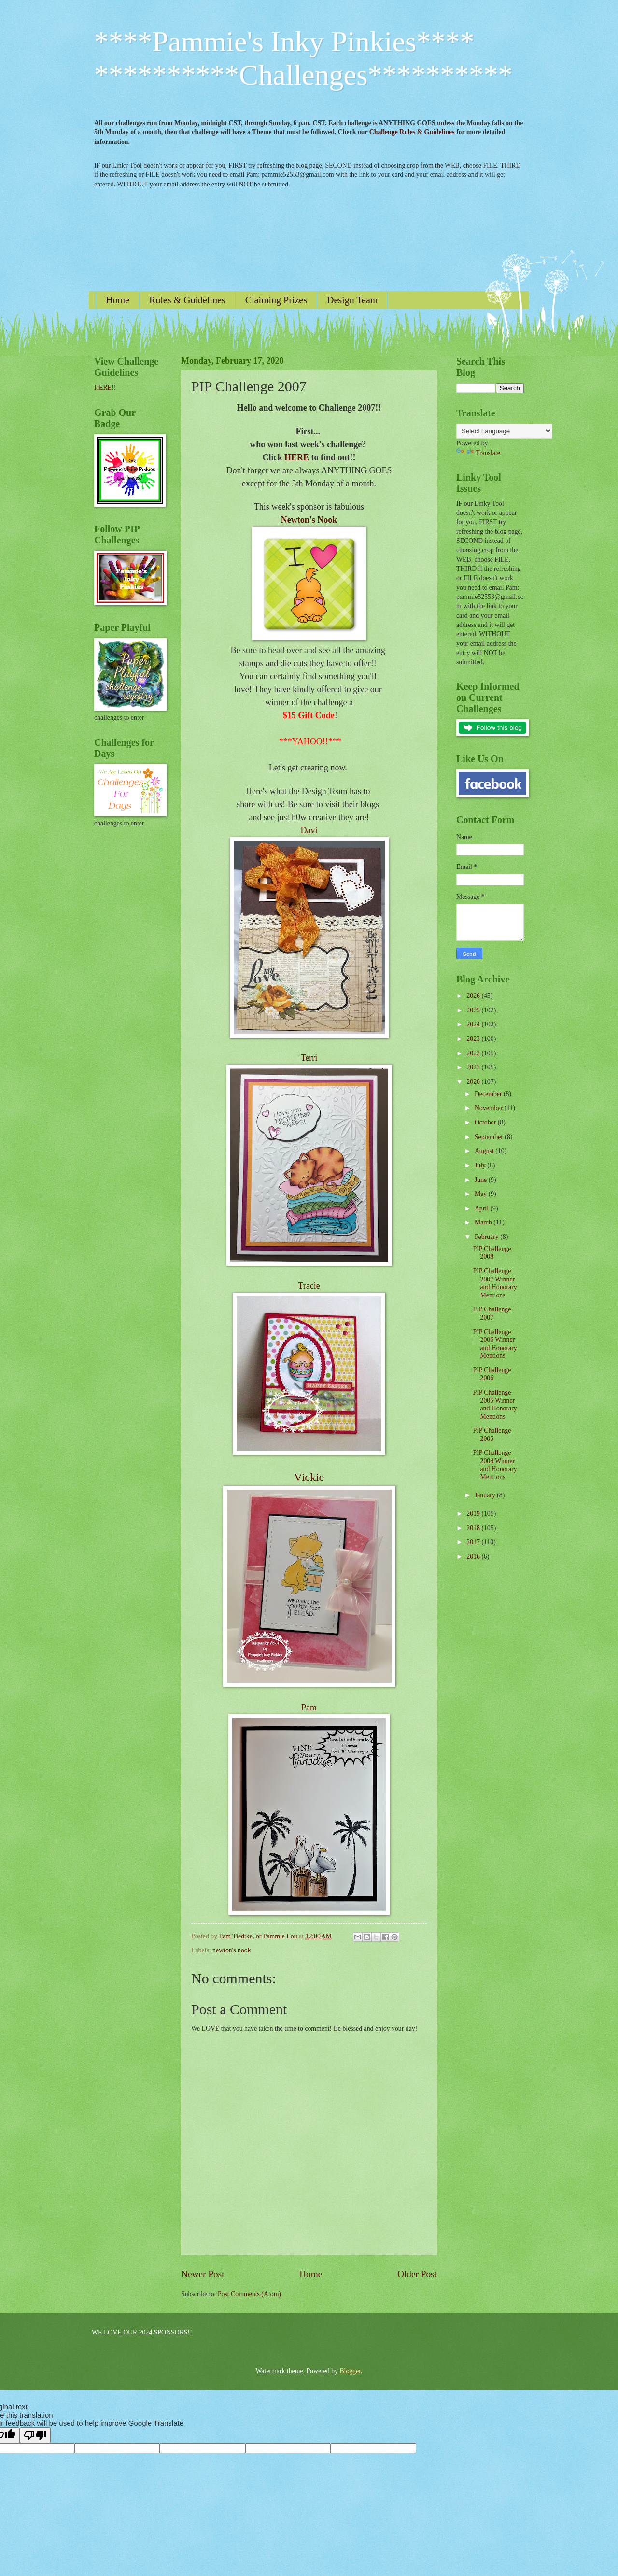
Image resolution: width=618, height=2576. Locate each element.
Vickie (309, 1477)
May (482, 1193)
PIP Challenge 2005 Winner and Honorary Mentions (495, 1404)
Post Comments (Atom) (249, 2294)
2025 (473, 1010)
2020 (473, 1081)
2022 (473, 1053)
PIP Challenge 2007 (492, 1313)
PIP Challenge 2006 (492, 1374)
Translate (478, 452)
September (490, 1136)
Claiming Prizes (276, 300)
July (481, 1165)
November (490, 1107)
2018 (473, 1528)
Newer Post (203, 2274)
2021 (473, 1067)
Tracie (309, 1286)
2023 (473, 1038)
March (484, 1222)
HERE (296, 457)
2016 (473, 1556)
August (485, 1150)
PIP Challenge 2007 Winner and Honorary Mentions (495, 1283)
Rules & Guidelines (187, 300)
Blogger (350, 2371)
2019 (473, 1513)
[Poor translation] (35, 2435)
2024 (473, 1024)
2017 (473, 1542)
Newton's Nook (309, 520)
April (483, 1208)
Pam (309, 1707)
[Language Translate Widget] (504, 431)
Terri (309, 1058)
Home (117, 300)
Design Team (352, 300)
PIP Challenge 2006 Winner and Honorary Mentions (495, 1344)
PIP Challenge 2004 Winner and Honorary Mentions (495, 1464)
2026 (473, 995)
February (487, 1236)
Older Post (417, 2274)
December (489, 1093)
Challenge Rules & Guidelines (412, 132)
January (486, 1495)
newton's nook (231, 1950)
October (486, 1122)
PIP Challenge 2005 (492, 1434)
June (482, 1179)
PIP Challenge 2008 (492, 1253)
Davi (309, 830)
